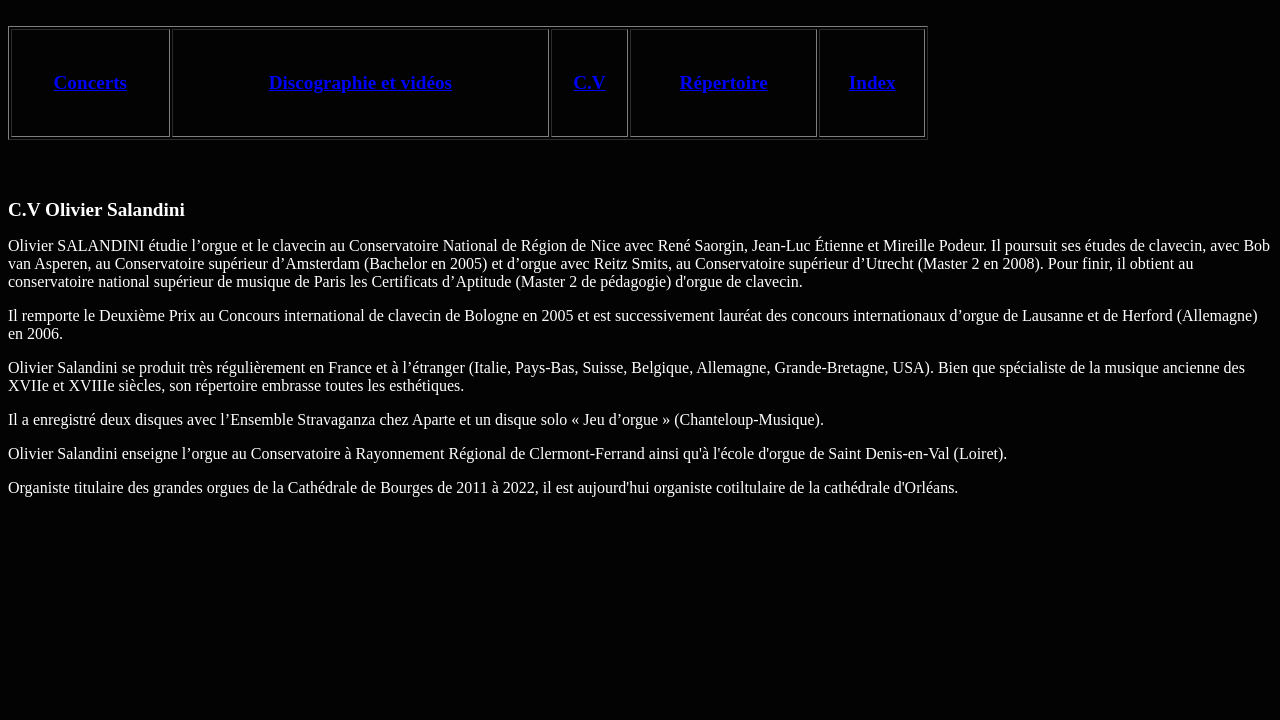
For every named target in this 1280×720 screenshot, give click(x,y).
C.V (589, 82)
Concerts (91, 82)
